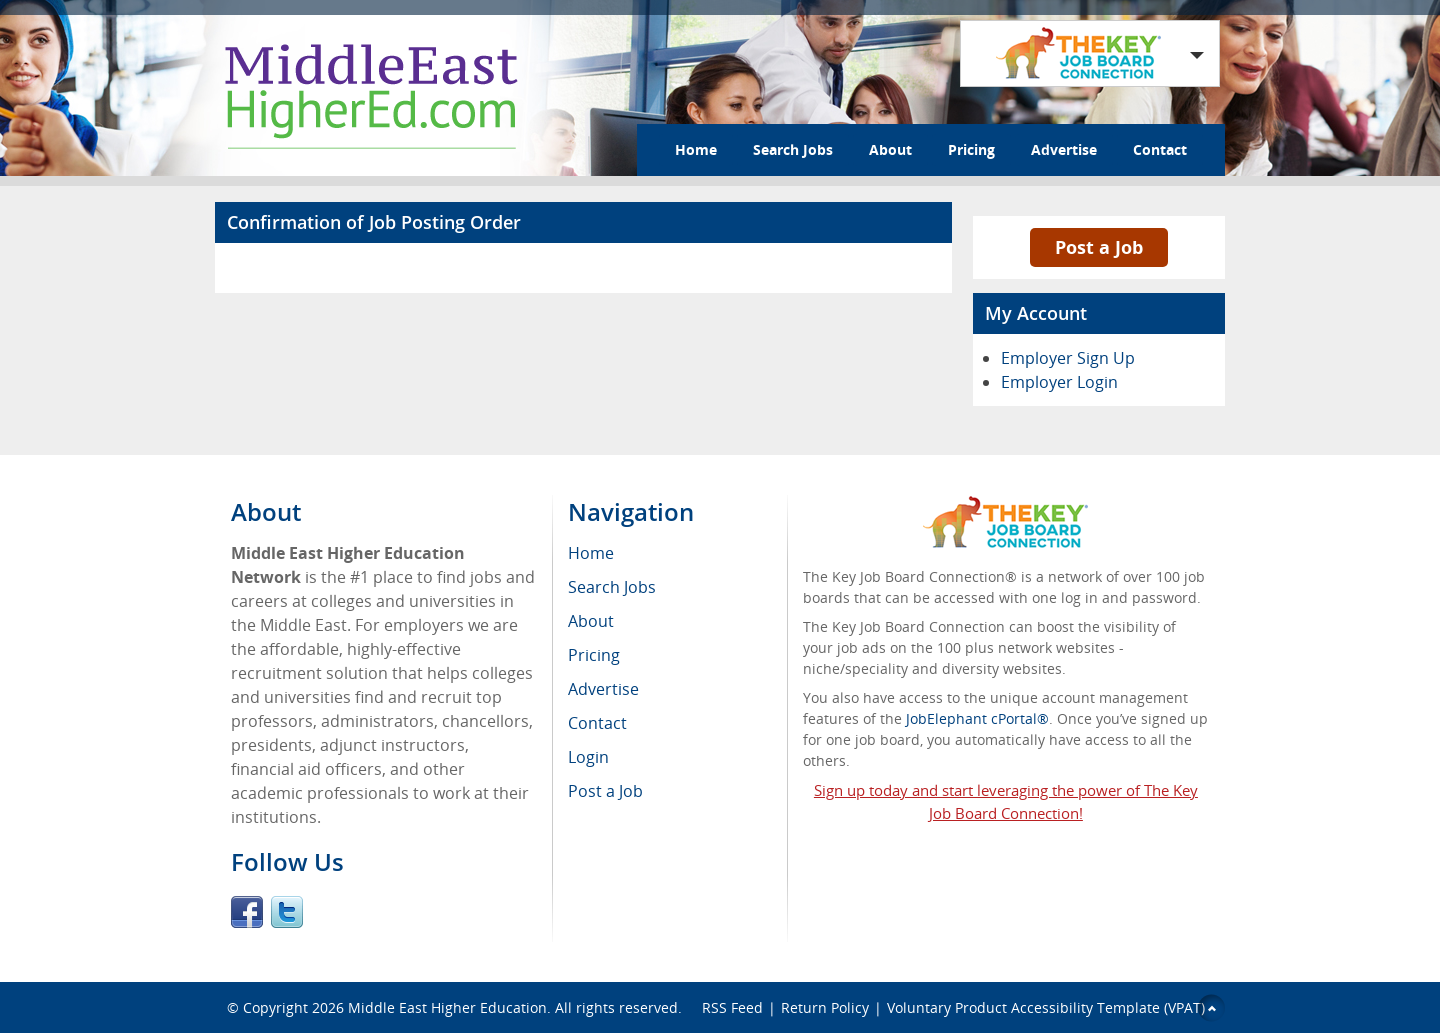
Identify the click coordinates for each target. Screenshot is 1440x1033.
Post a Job (1099, 247)
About (890, 149)
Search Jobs (793, 149)
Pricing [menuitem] (594, 655)
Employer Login (1059, 382)
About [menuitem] (591, 621)
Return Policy (825, 1007)
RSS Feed (732, 1007)
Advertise (1064, 149)
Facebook (247, 912)
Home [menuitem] (591, 553)
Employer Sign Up (1068, 358)
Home (696, 149)
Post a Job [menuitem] (605, 791)
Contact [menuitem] (597, 723)
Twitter (287, 912)
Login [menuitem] (588, 757)
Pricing (971, 149)
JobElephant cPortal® (977, 718)
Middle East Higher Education (447, 1007)
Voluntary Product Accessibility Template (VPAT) (1046, 1007)
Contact (1160, 149)
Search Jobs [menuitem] (612, 587)
